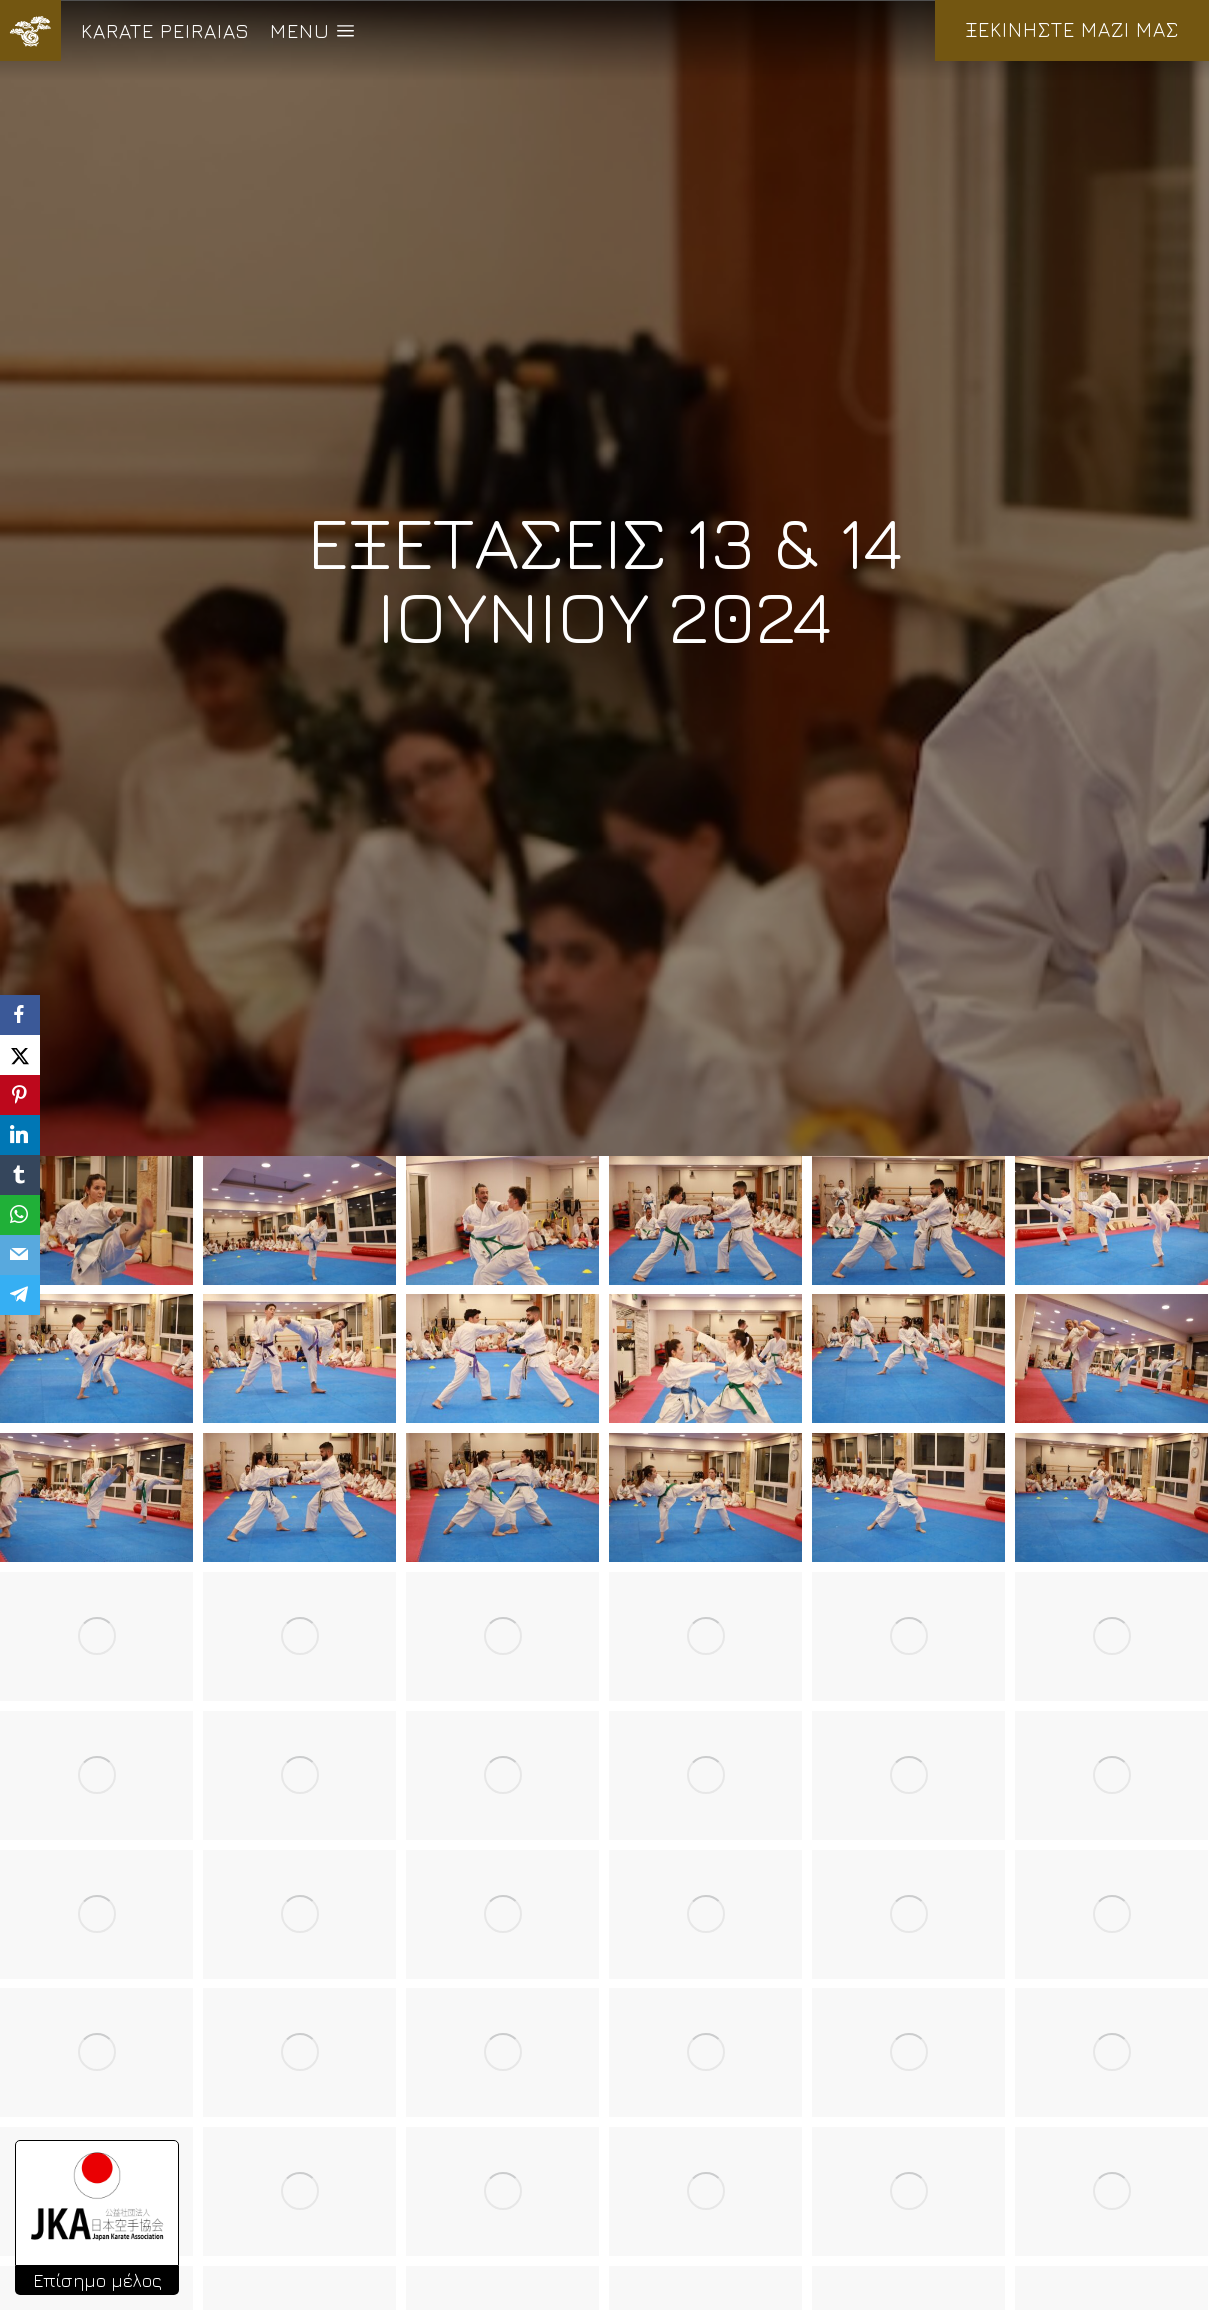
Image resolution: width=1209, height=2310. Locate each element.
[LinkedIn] (20, 1135)
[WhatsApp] (20, 1215)
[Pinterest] (20, 1095)
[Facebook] (20, 1015)
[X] (20, 1055)
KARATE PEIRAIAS (165, 30)
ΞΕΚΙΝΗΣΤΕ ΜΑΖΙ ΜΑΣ (1072, 29)
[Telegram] (20, 1295)
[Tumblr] (20, 1175)
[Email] (20, 1255)
